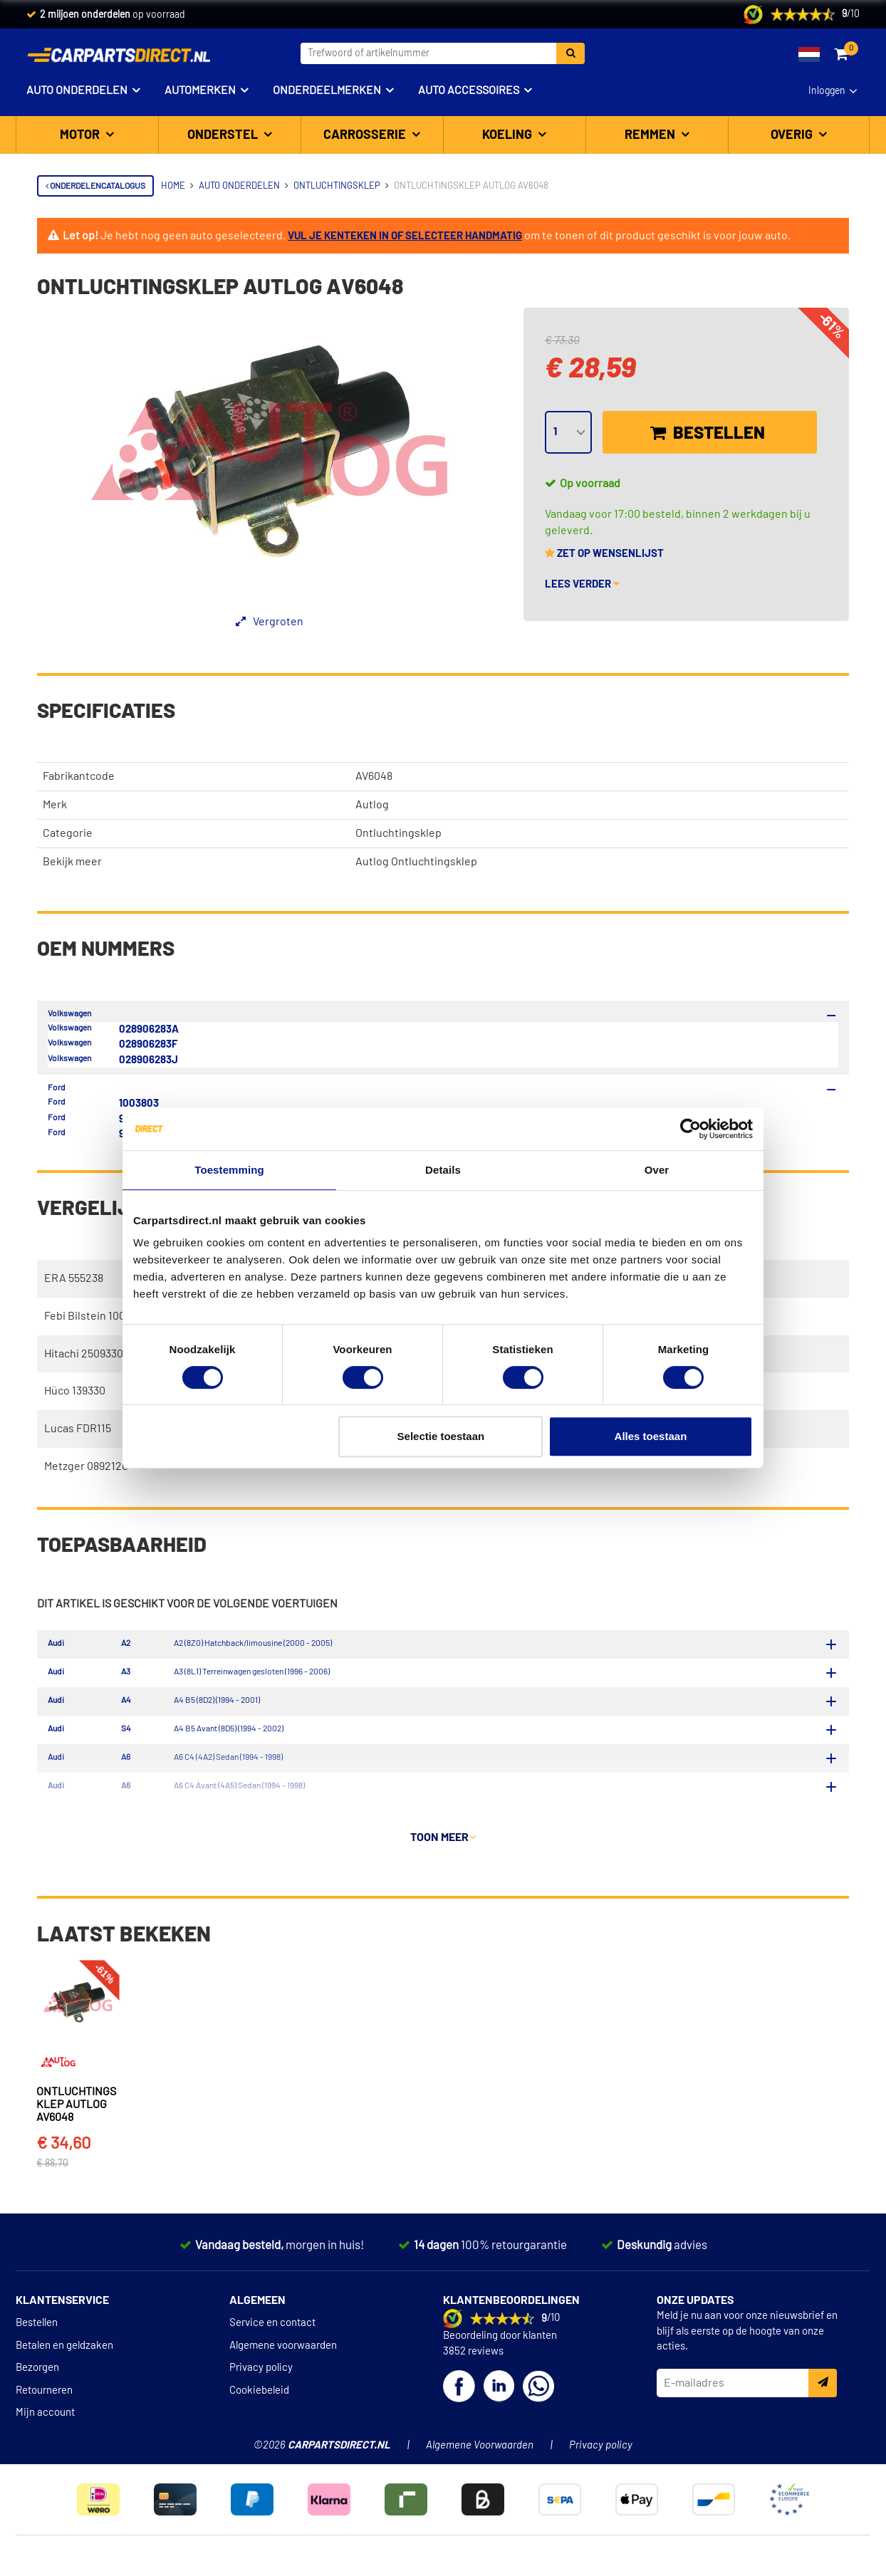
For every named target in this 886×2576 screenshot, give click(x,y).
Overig (793, 135)
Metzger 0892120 (86, 1466)
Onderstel (224, 135)
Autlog (372, 804)
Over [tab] (657, 1170)
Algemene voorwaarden (283, 2353)
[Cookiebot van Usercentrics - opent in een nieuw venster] (690, 1129)
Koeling (508, 135)
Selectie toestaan (441, 1436)
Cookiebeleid (259, 2397)
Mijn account (45, 2420)
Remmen (651, 135)
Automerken (200, 90)
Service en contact (272, 2330)
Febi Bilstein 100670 (93, 1316)
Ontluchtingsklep (398, 833)
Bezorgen (37, 2375)
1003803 (139, 1103)
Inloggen (826, 91)
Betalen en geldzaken (64, 2353)
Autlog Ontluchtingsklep (416, 861)
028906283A (149, 1029)
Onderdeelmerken (327, 90)
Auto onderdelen (76, 90)
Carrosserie (366, 135)
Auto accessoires (468, 90)
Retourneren (44, 2397)
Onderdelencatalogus (95, 186)
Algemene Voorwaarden (479, 2453)
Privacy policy (261, 2375)
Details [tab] (443, 1170)
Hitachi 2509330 (83, 1354)
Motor (81, 135)
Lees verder (582, 584)
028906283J (148, 1060)
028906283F (148, 1044)
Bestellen (707, 433)
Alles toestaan (651, 1436)
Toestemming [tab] (229, 1170)
